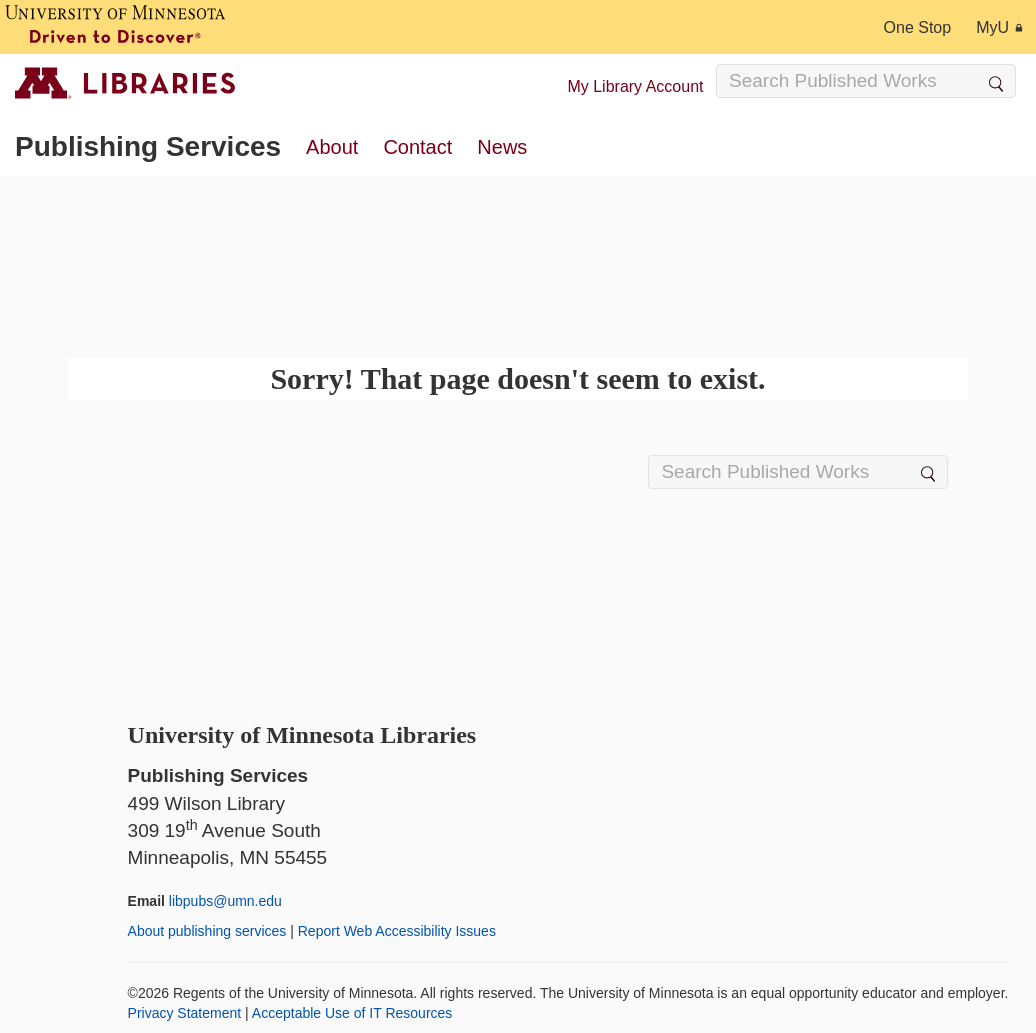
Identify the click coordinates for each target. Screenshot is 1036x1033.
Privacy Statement (185, 1013)
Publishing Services (148, 146)
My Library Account (635, 86)
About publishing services (207, 931)
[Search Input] (866, 81)
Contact (417, 147)
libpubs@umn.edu (225, 901)
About (332, 147)
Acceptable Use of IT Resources (352, 1013)
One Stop (918, 27)
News (502, 147)
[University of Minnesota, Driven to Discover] (115, 27)
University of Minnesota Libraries (302, 735)
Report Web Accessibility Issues (397, 931)
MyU (999, 27)
